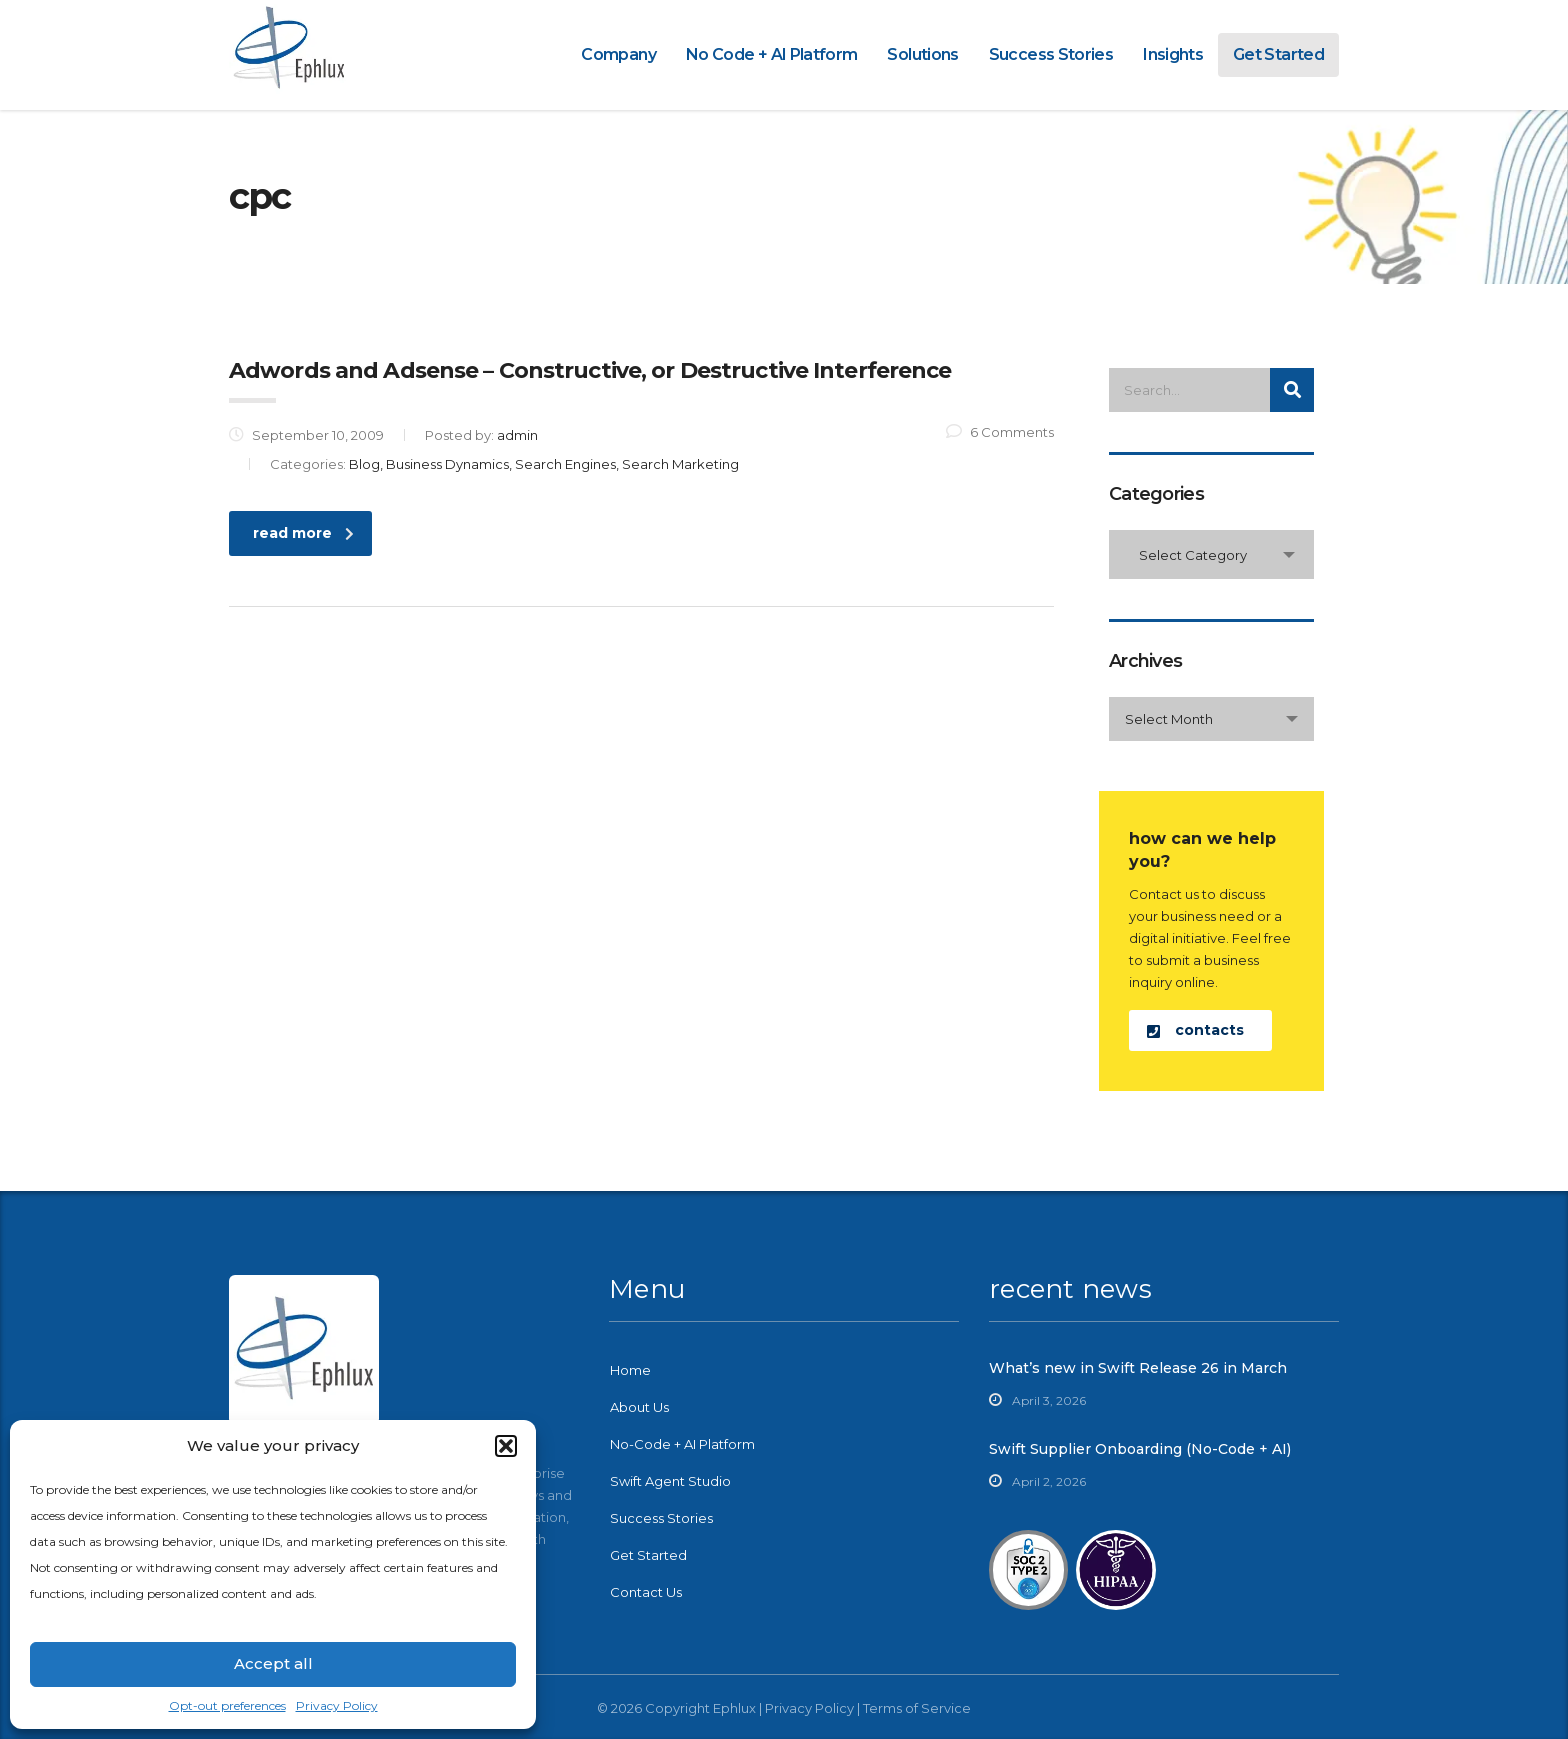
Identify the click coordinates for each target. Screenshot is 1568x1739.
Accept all (273, 1663)
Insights (1173, 54)
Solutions (922, 54)
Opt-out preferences (227, 1705)
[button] (506, 1446)
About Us (639, 1407)
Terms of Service (917, 1708)
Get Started (1278, 54)
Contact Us (646, 1592)
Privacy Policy (337, 1705)
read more (303, 533)
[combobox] (1211, 554)
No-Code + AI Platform (682, 1444)
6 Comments (1000, 432)
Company (618, 54)
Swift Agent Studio (670, 1481)
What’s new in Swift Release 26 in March (1138, 1368)
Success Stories (1051, 54)
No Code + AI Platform (772, 54)
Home (630, 1370)
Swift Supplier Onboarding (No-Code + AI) (1140, 1449)
